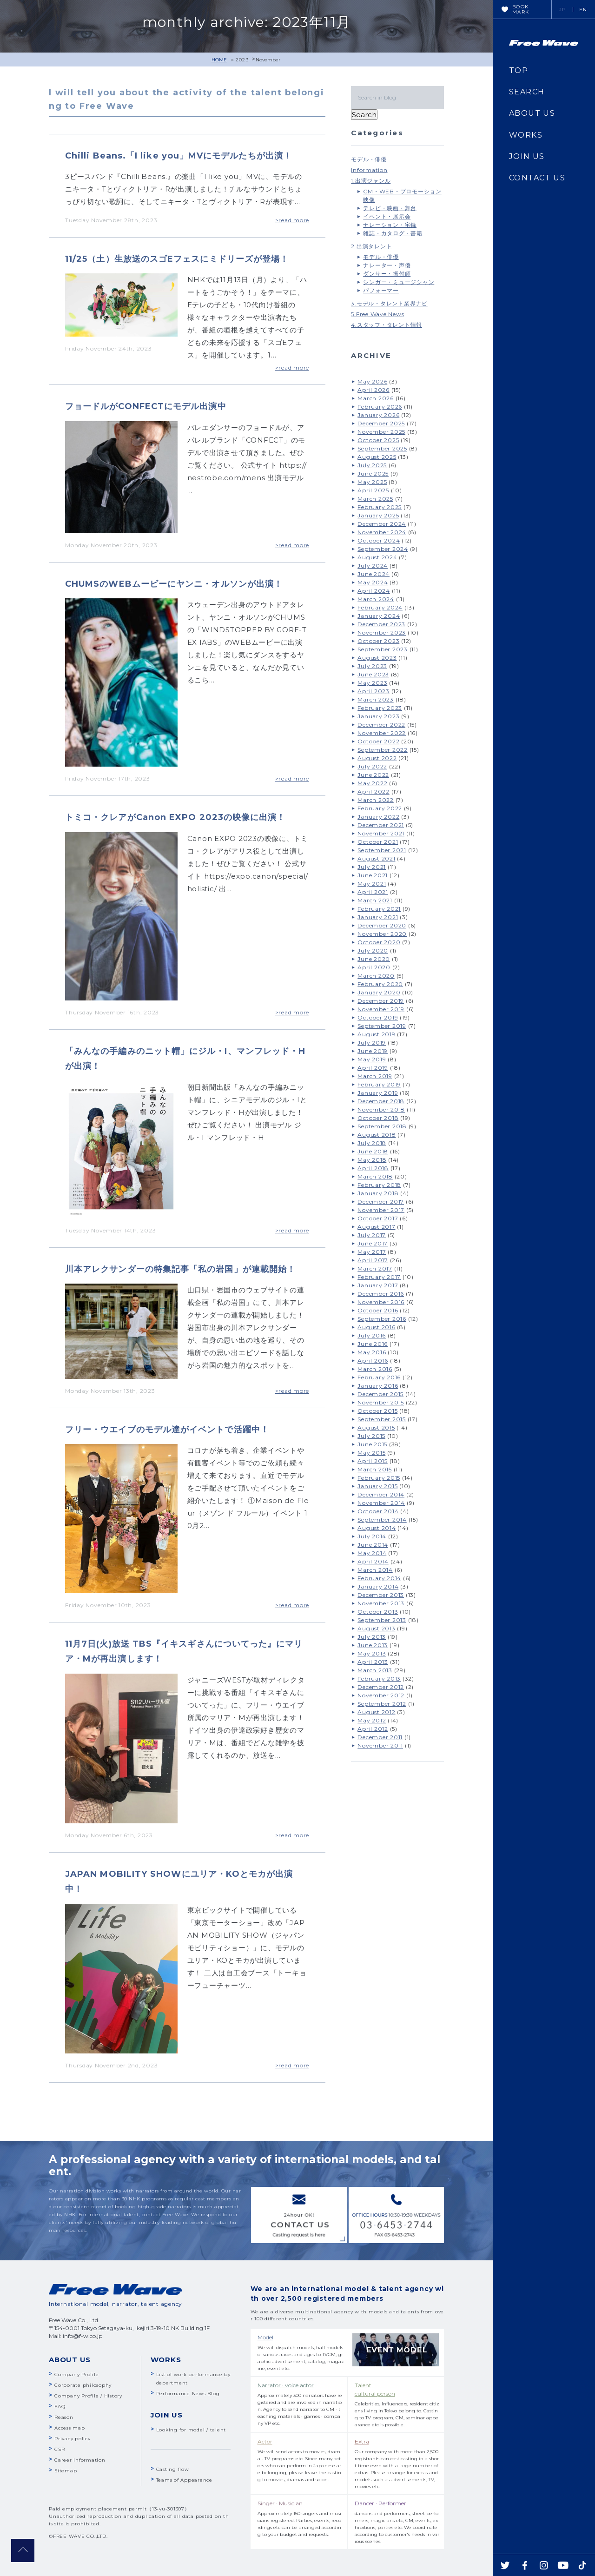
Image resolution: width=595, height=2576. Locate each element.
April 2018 (373, 1168)
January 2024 (378, 615)
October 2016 (377, 1310)
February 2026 (379, 406)
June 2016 (372, 1343)
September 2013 (381, 1619)
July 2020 (372, 950)
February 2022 (379, 808)
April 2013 (372, 1661)
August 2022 (377, 758)
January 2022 (378, 816)
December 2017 (380, 1201)
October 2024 (378, 540)
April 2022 (373, 791)
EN (583, 9)
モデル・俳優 (369, 159)
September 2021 (381, 850)
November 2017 (380, 1209)
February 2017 (379, 1276)
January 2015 (377, 1486)
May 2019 (371, 1059)
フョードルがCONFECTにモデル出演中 (145, 406)
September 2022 (382, 749)
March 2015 (374, 1469)
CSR (59, 2449)
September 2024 (382, 548)
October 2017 (377, 1218)
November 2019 (380, 1009)
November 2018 (381, 1109)
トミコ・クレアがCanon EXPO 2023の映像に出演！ (175, 817)
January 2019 (377, 1092)
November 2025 (381, 431)
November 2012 (380, 1695)
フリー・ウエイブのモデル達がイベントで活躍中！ (167, 1429)
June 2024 (373, 573)
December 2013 (380, 1594)
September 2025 (382, 448)
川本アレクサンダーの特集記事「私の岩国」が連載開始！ (180, 1269)
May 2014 (371, 1553)
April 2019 (372, 1067)
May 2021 (371, 883)
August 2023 (377, 657)
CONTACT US (537, 177)
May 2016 (371, 1352)
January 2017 (377, 1285)
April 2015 (372, 1460)
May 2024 (372, 582)
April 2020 (373, 967)
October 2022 (378, 741)
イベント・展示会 (386, 216)
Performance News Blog (188, 2394)
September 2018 (382, 1126)
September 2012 (381, 1703)
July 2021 (371, 866)
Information (369, 169)
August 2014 (376, 1527)
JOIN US (527, 156)
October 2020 (378, 942)
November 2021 (380, 833)
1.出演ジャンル (370, 180)
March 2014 (375, 1569)
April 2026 (373, 389)
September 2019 (381, 1025)
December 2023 (381, 624)
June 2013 (372, 1645)
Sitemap (65, 2471)
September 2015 (381, 1419)
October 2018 (377, 1117)
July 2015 (371, 1435)
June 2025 (373, 473)
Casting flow (172, 2469)
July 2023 (372, 665)
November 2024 (381, 532)
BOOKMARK (520, 9)
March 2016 (374, 1368)
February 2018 (379, 1184)
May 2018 (371, 1159)
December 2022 (381, 724)
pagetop (22, 2550)
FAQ (59, 2407)
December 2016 (380, 1293)
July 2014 (371, 1536)
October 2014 (377, 1511)
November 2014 (381, 1502)
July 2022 (372, 766)
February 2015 (378, 1477)
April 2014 (373, 1561)
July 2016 (371, 1335)
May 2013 (371, 1653)
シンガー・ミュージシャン (398, 281)
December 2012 (380, 1686)
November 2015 (380, 1402)
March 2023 (375, 699)
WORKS (525, 135)
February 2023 (379, 707)
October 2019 (377, 1017)
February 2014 (379, 1578)
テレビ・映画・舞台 (389, 208)
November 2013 (380, 1603)
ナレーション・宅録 (389, 224)
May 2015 (371, 1452)
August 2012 (376, 1712)
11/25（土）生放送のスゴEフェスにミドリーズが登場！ (177, 259)
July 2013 (371, 1636)
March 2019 (374, 1076)
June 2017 (372, 1243)
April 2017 (372, 1260)
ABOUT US (532, 113)
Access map (69, 2428)
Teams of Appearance (184, 2480)
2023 (242, 60)
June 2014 (372, 1544)
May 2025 (372, 481)
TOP (518, 70)
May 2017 (371, 1251)
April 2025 (373, 490)
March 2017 (374, 1268)
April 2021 (372, 891)
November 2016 (380, 1301)
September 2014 (382, 1519)
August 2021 (376, 858)
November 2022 (381, 732)
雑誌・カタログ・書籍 (393, 233)
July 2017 (371, 1235)
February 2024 (380, 607)
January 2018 (377, 1193)
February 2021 (379, 908)
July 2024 (372, 565)
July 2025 (372, 465)
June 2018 (372, 1151)
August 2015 (376, 1427)
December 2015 (380, 1394)
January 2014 (377, 1586)
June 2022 (373, 774)
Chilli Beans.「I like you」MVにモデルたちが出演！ (178, 156)
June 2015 (372, 1444)
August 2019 (376, 1034)
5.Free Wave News (377, 314)
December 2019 (380, 1000)
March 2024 (375, 599)
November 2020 (382, 933)
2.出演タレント (371, 246)
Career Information (80, 2460)
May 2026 (372, 381)
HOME (219, 60)
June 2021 (372, 875)
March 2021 (374, 900)
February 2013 (379, 1678)
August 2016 (376, 1327)
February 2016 (379, 1377)
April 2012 (372, 1728)
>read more (292, 220)
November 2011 (380, 1745)
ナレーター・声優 (386, 265)
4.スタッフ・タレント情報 (386, 324)
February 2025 (379, 506)
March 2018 (375, 1176)
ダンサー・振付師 (386, 273)
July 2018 (371, 1142)
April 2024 (373, 590)
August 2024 (377, 557)
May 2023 (372, 682)
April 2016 (372, 1360)
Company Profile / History (88, 2396)
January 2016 (377, 1385)
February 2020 (380, 983)
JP (562, 9)
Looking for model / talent (191, 2430)
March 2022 (375, 799)
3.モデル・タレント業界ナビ (389, 303)
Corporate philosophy (83, 2385)
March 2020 (376, 975)
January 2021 (377, 917)
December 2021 (380, 824)
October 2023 (378, 640)
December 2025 (381, 423)
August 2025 (376, 456)
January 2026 (378, 414)
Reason (63, 2417)
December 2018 (380, 1101)
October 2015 (377, 1410)
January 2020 (378, 992)
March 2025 (375, 498)
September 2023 (382, 649)
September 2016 (381, 1318)
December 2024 (381, 523)
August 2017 (376, 1226)
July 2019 (371, 1042)
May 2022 (372, 783)
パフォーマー (381, 290)
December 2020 (381, 925)
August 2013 (376, 1628)
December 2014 (380, 1494)
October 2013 (377, 1611)
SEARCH (526, 91)
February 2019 (379, 1084)
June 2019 (372, 1050)
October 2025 (378, 440)
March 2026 (375, 398)
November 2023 (381, 632)
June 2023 (373, 674)
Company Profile (76, 2374)
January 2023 (378, 716)
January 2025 (378, 515)
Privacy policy (72, 2439)
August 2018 (376, 1134)
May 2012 (371, 1720)
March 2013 (374, 1670)
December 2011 (380, 1737)
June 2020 (373, 958)
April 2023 (373, 691)
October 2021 (377, 841)
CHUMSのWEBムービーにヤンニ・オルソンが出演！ (174, 584)
